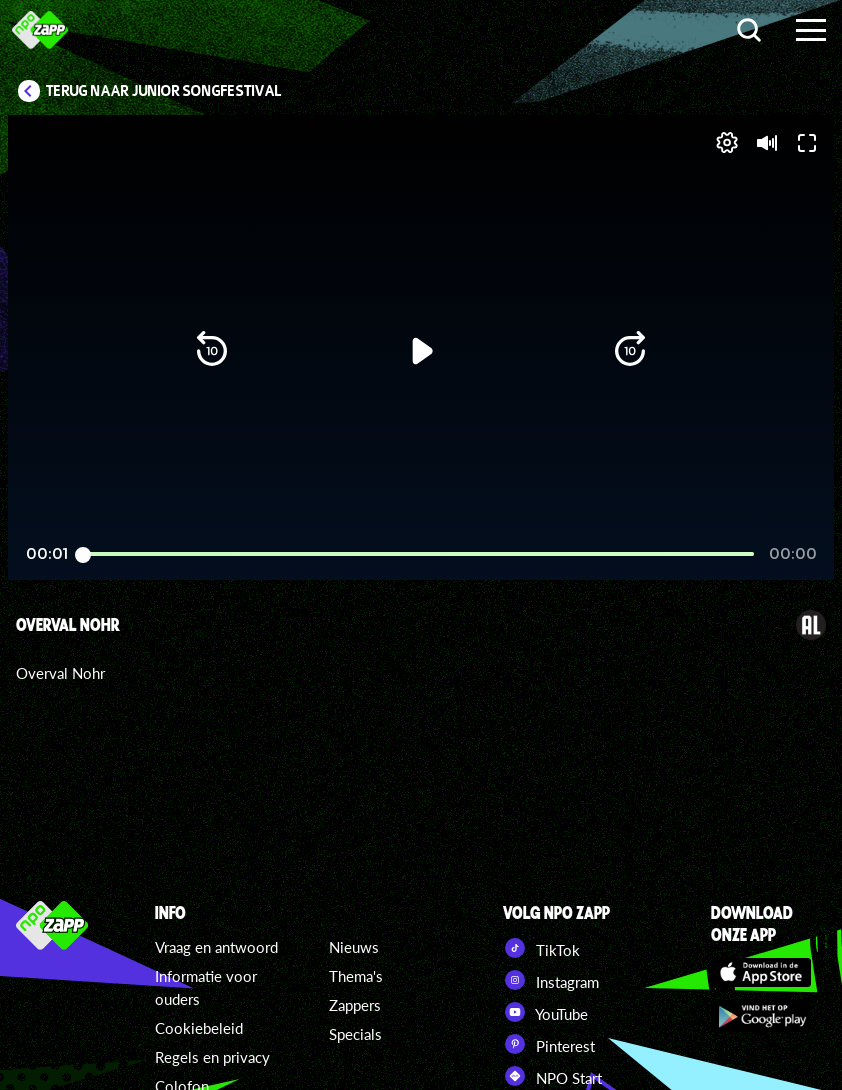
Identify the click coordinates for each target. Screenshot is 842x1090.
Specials (355, 1034)
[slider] (418, 494)
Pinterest (549, 1044)
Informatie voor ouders (206, 987)
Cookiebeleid (199, 1028)
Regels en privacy (212, 1057)
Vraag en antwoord (216, 947)
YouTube (545, 1012)
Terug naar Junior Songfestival (164, 91)
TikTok (541, 948)
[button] (48, 536)
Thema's (356, 976)
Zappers (355, 1005)
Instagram (551, 980)
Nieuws (354, 947)
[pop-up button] (751, 536)
